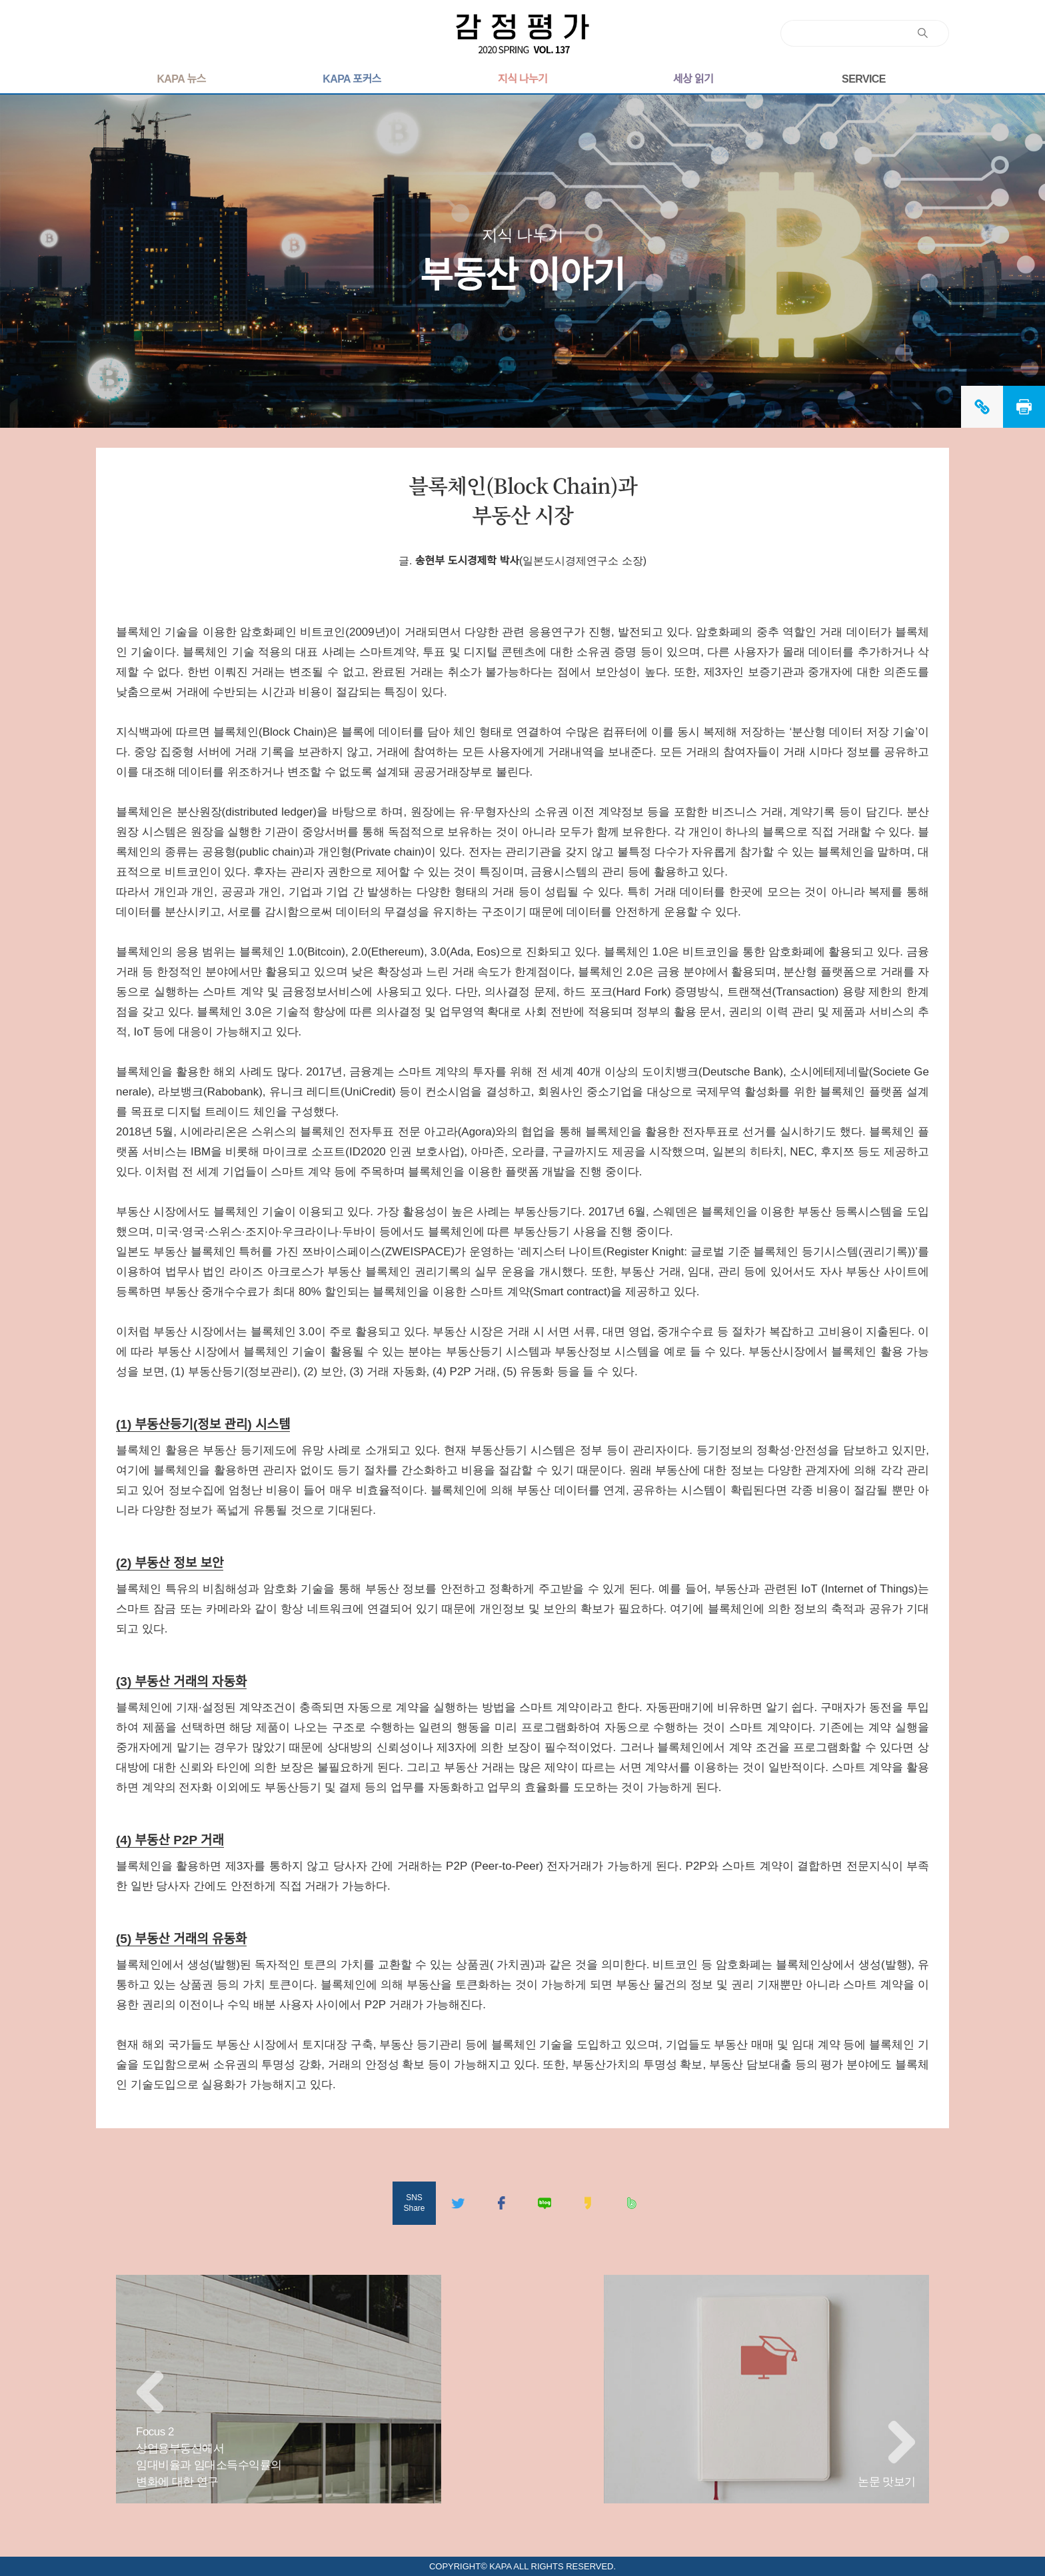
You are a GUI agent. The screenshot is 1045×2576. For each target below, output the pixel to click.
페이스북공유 (500, 2203)
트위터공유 (457, 2203)
